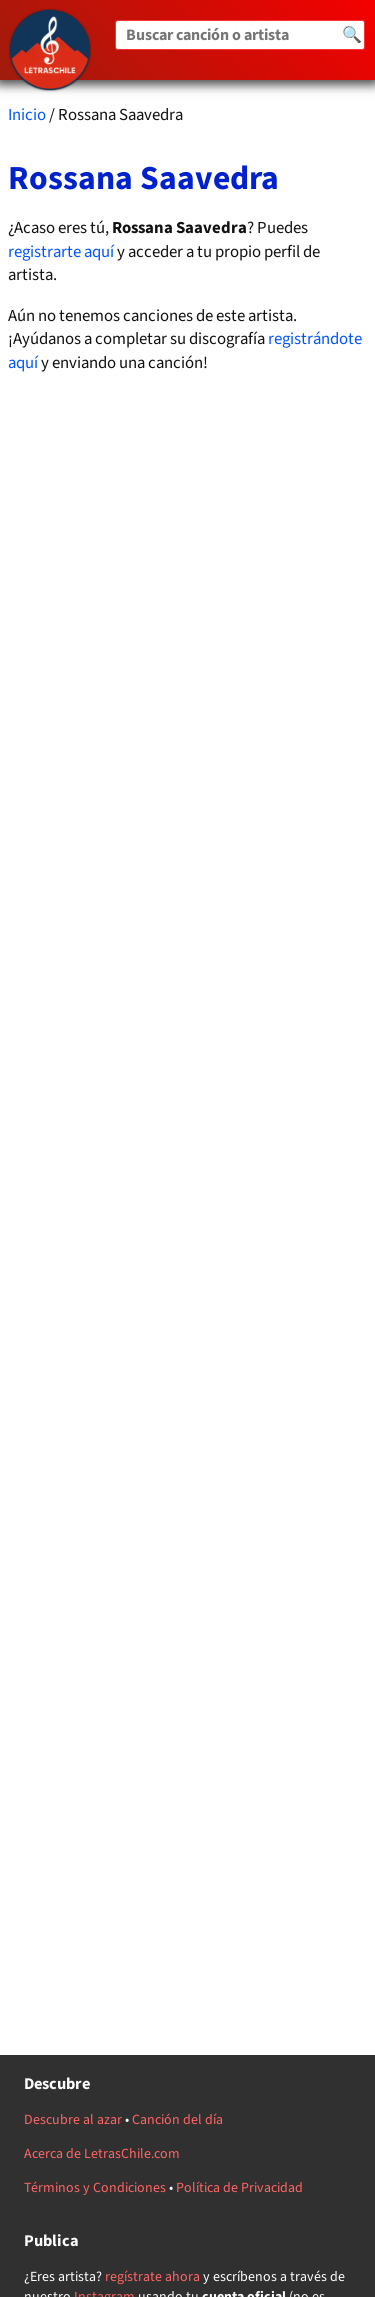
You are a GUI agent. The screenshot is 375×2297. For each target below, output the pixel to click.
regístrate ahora (152, 2277)
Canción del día (177, 2120)
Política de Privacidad (239, 2188)
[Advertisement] (188, 1027)
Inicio (27, 115)
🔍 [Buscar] (352, 35)
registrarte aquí (61, 252)
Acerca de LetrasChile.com (102, 2154)
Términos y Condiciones (95, 2188)
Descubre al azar (73, 2120)
